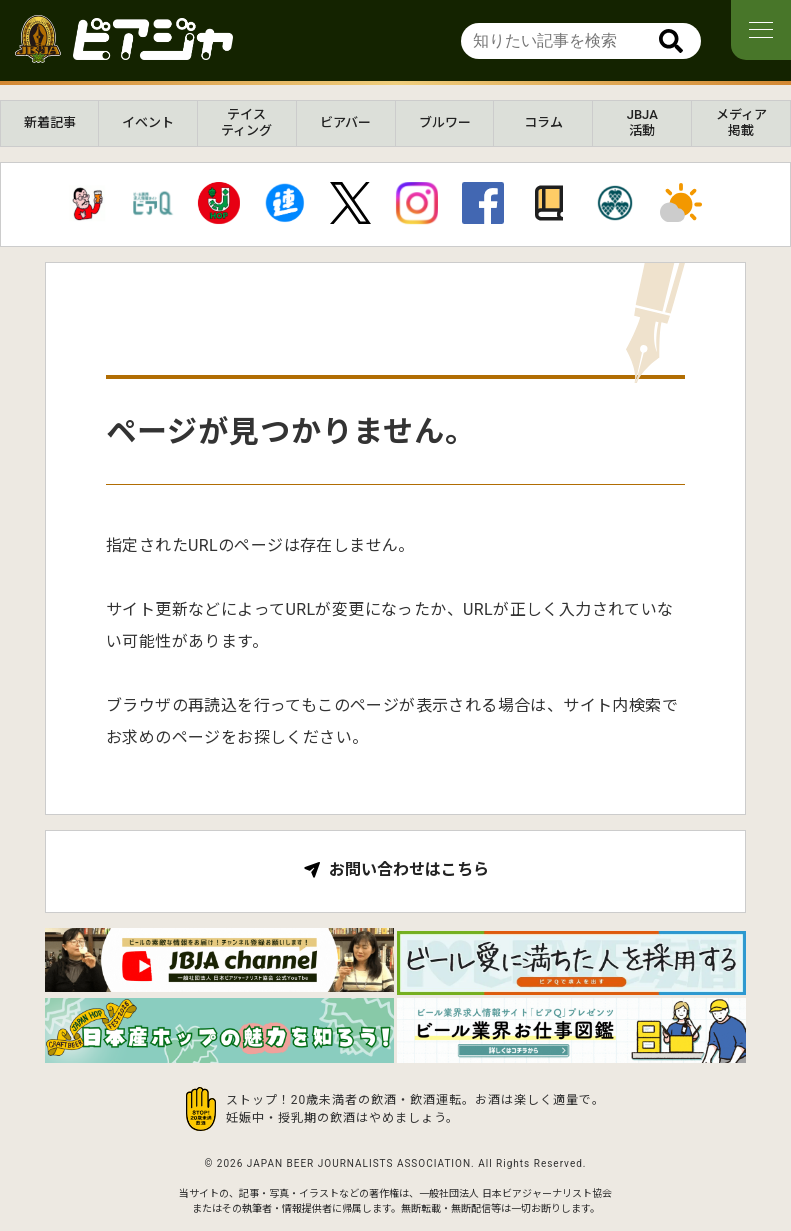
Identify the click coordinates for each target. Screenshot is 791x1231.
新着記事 (50, 122)
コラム (543, 122)
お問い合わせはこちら (409, 870)
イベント (148, 122)
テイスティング (246, 122)
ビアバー (345, 122)
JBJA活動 (642, 122)
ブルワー (445, 122)
